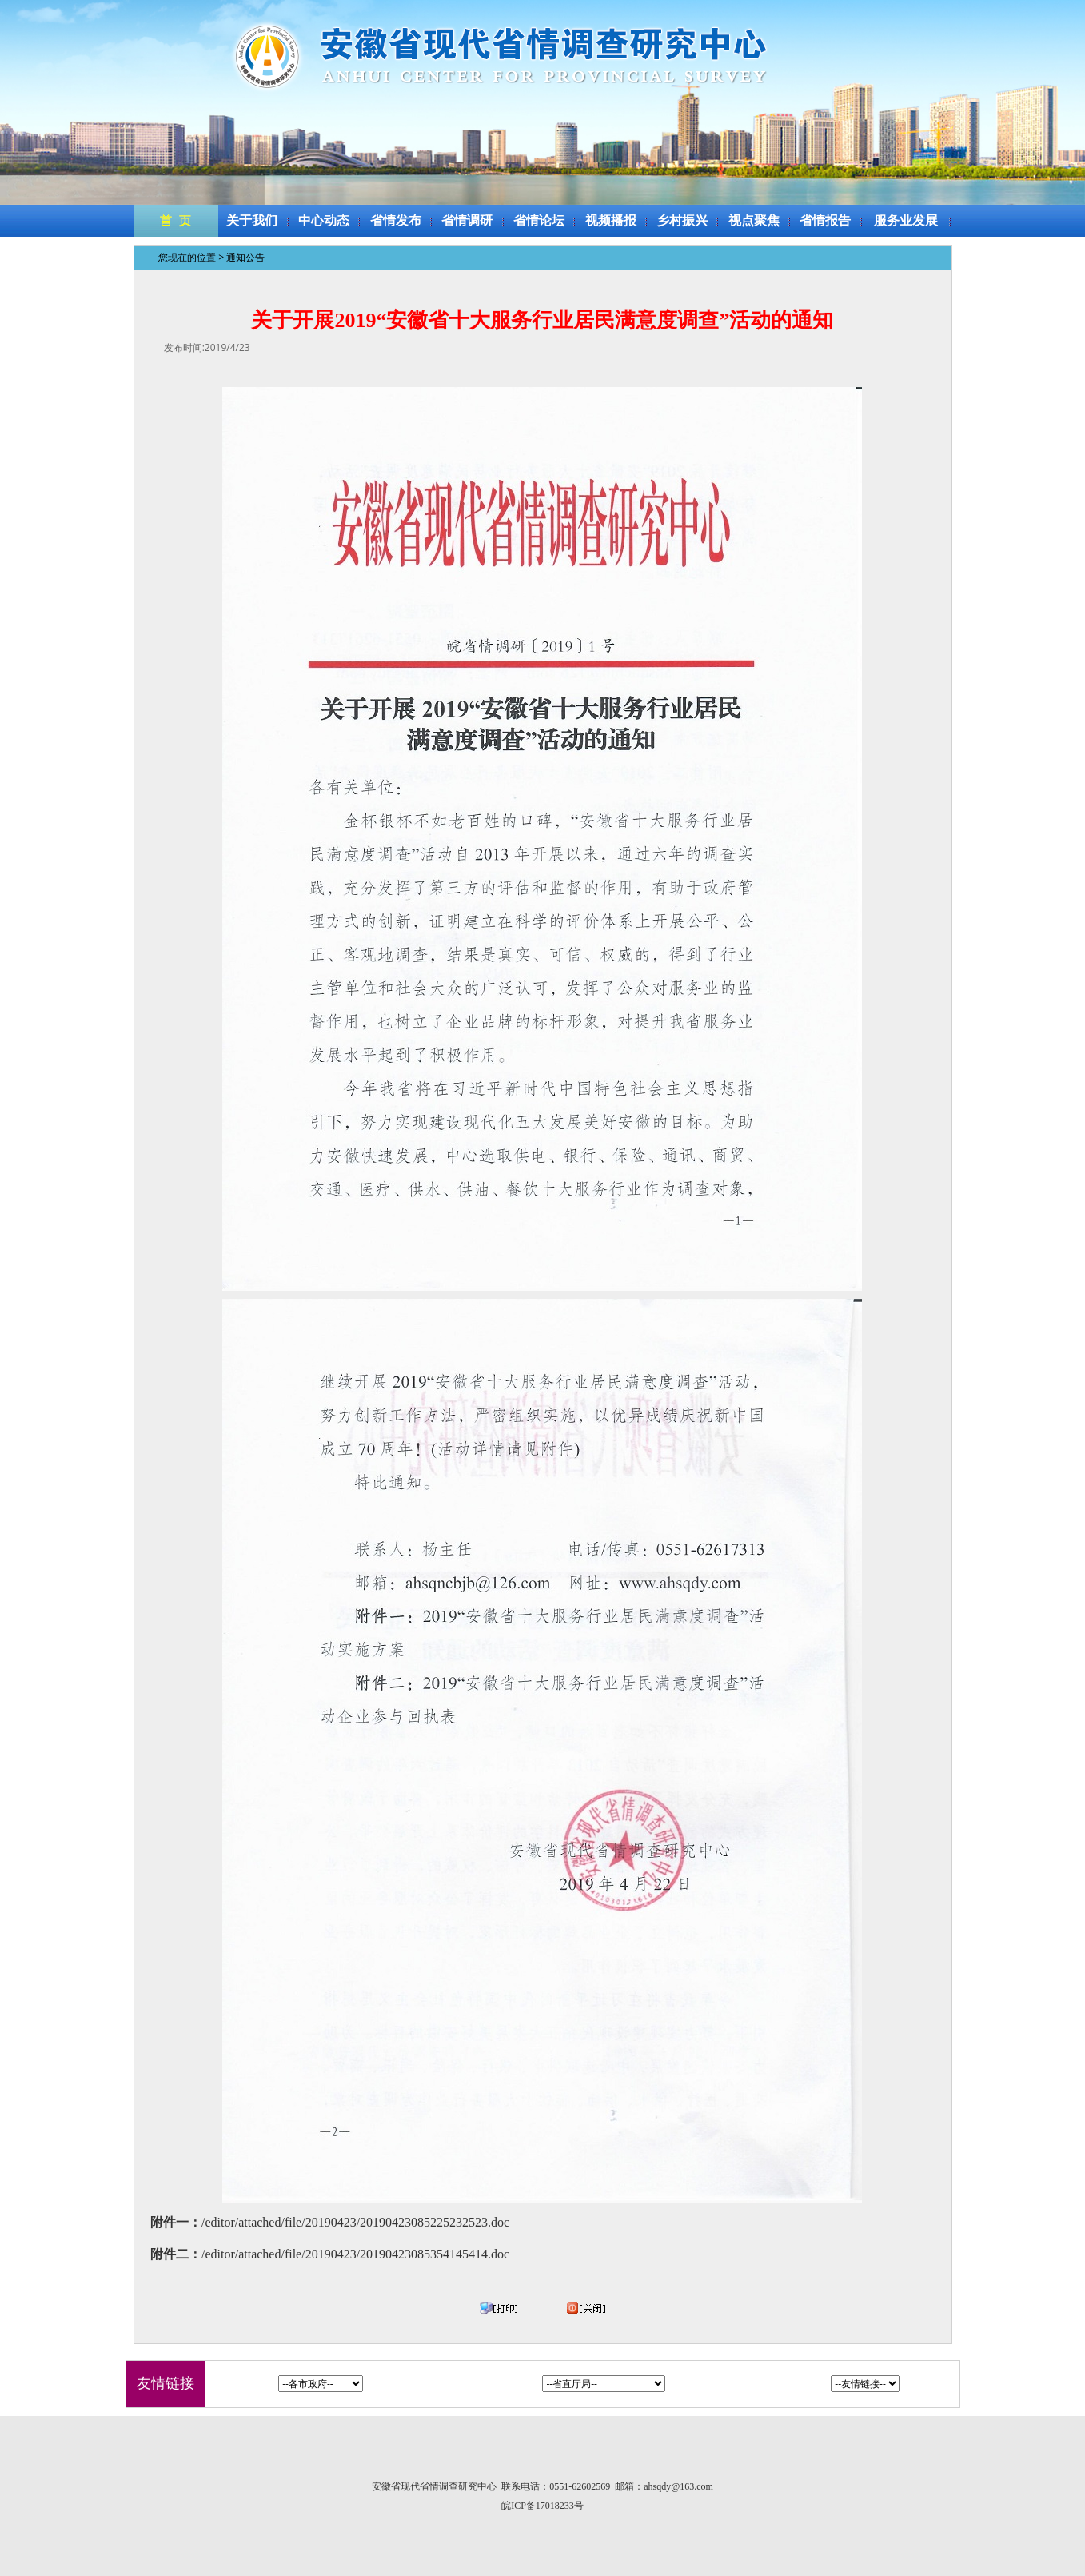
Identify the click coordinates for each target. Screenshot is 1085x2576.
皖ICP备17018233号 (542, 2505)
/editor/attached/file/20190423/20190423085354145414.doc (355, 2254)
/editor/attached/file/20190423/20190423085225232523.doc (355, 2222)
